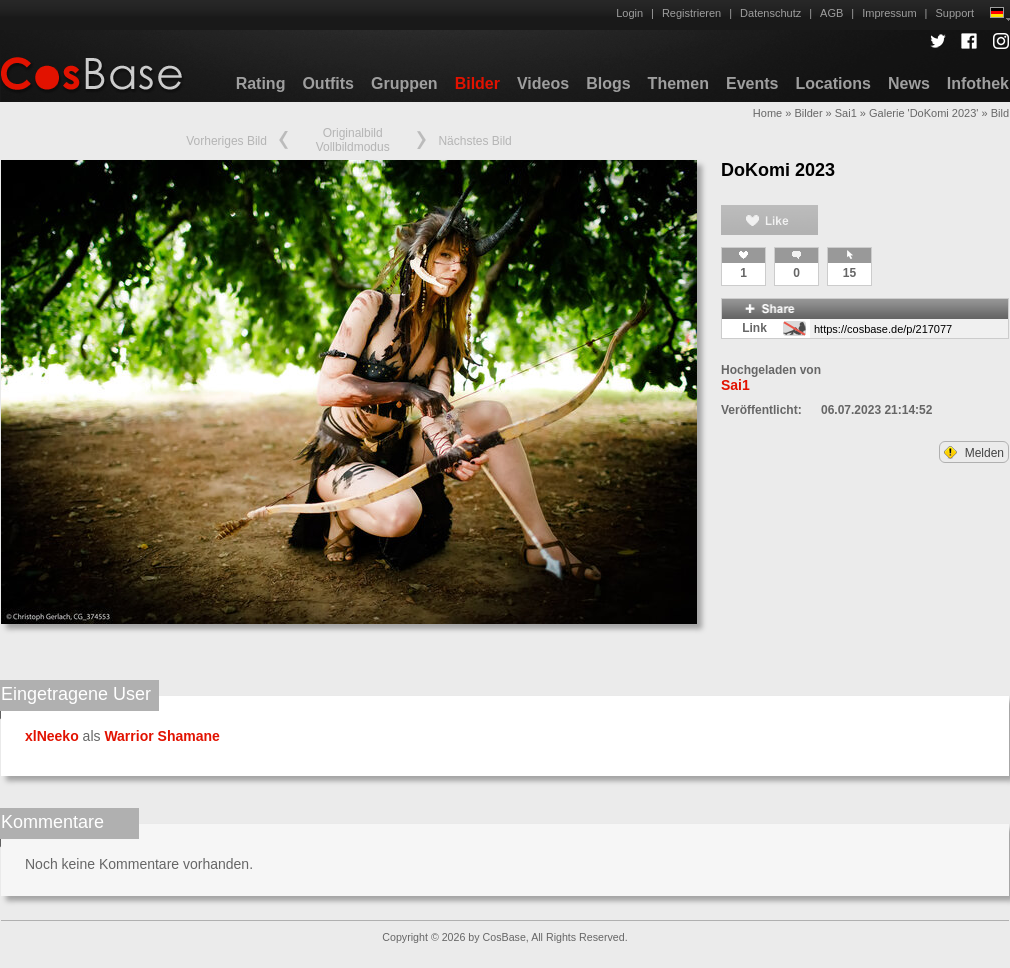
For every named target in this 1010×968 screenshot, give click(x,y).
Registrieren (691, 13)
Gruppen (404, 83)
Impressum (889, 13)
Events (752, 83)
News (909, 83)
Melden (974, 453)
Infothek (978, 83)
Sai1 (846, 113)
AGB (831, 13)
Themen (678, 83)
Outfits (328, 83)
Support (954, 13)
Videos (543, 83)
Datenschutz (770, 13)
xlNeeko (52, 736)
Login (629, 13)
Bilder (477, 83)
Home (767, 113)
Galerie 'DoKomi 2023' (923, 113)
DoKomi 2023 (778, 170)
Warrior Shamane (161, 736)
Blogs (608, 83)
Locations (833, 83)
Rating (261, 83)
